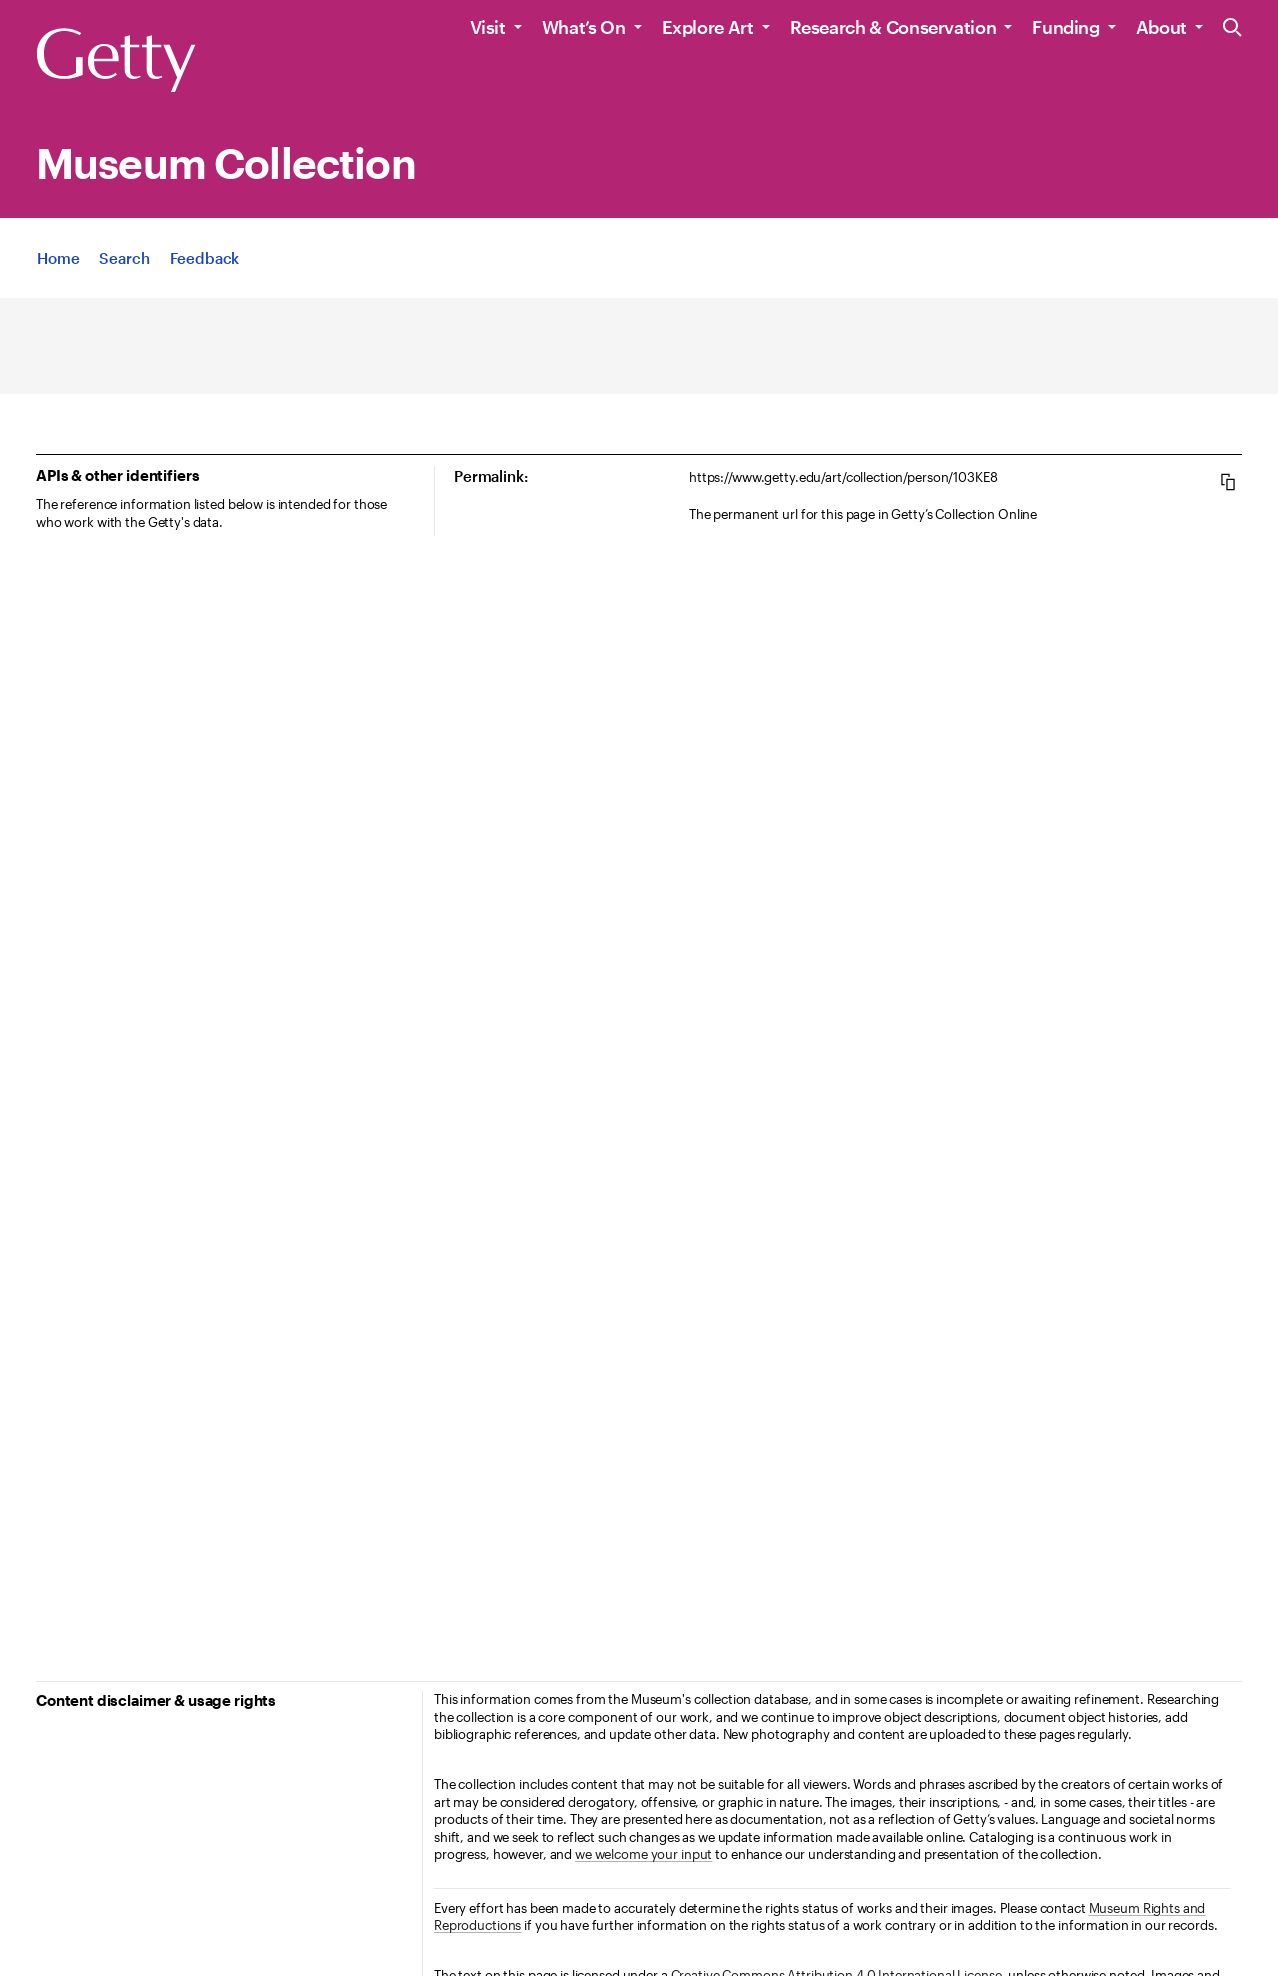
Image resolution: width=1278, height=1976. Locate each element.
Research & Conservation (893, 27)
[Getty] (116, 61)
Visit (488, 27)
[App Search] (124, 258)
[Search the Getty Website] (1232, 28)
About (1161, 27)
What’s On (584, 27)
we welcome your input (643, 1854)
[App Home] (58, 258)
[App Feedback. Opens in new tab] (205, 258)
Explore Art (708, 27)
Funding (1065, 27)
